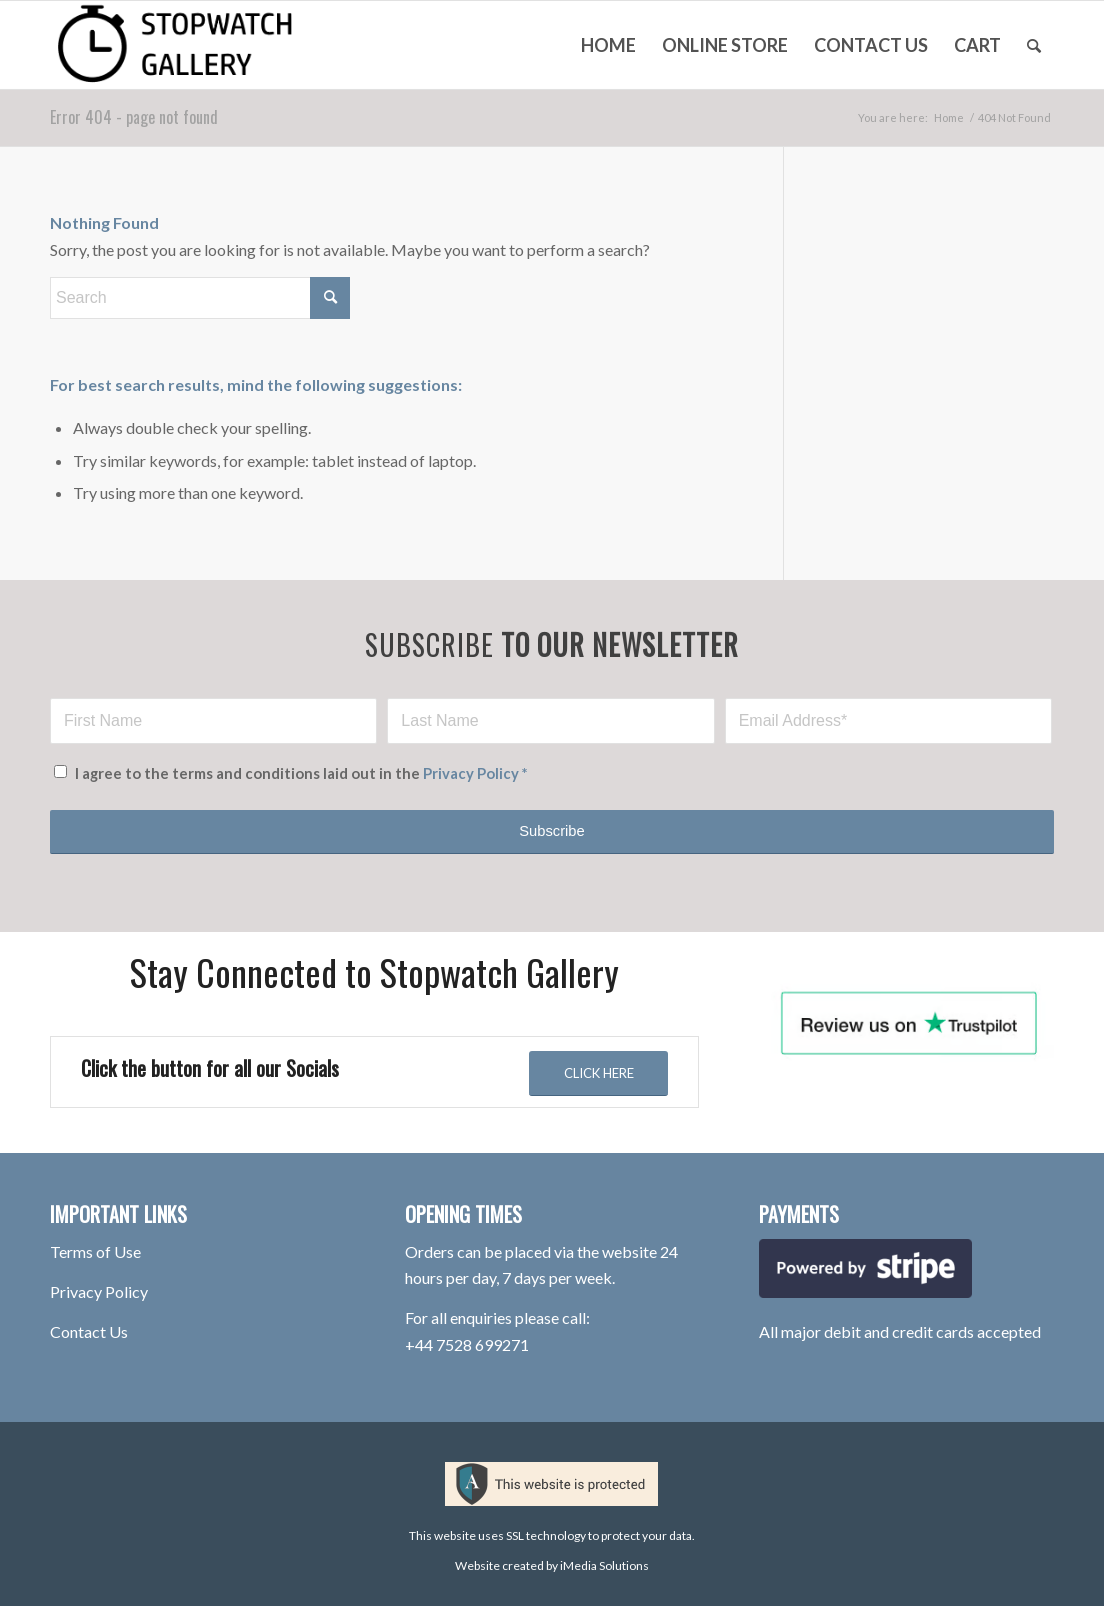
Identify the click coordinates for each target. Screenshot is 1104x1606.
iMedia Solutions (604, 1565)
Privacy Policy (471, 773)
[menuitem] (608, 45)
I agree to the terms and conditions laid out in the (301, 773)
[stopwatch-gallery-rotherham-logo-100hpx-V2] (199, 45)
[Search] (1034, 45)
